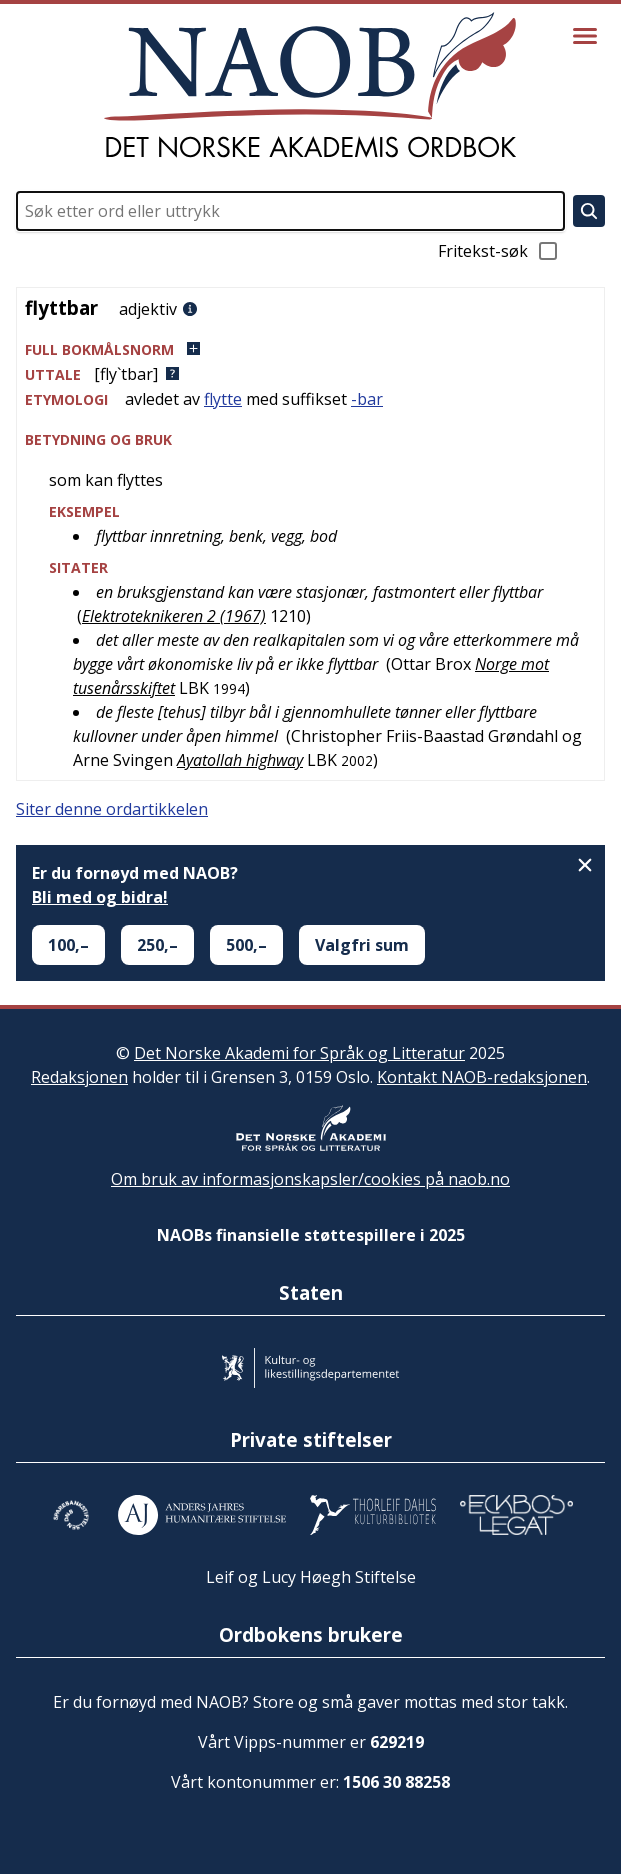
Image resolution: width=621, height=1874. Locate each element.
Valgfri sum (362, 945)
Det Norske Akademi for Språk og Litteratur (299, 1053)
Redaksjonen (79, 1077)
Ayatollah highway (240, 760)
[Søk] (589, 211)
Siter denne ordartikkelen (112, 809)
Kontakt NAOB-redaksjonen (482, 1077)
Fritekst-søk (499, 251)
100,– (68, 945)
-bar (367, 399)
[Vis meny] (585, 36)
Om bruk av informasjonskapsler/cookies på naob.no (310, 1179)
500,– (246, 945)
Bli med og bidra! (100, 897)
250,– (157, 945)
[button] (310, 349)
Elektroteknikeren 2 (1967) (174, 616)
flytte (223, 399)
